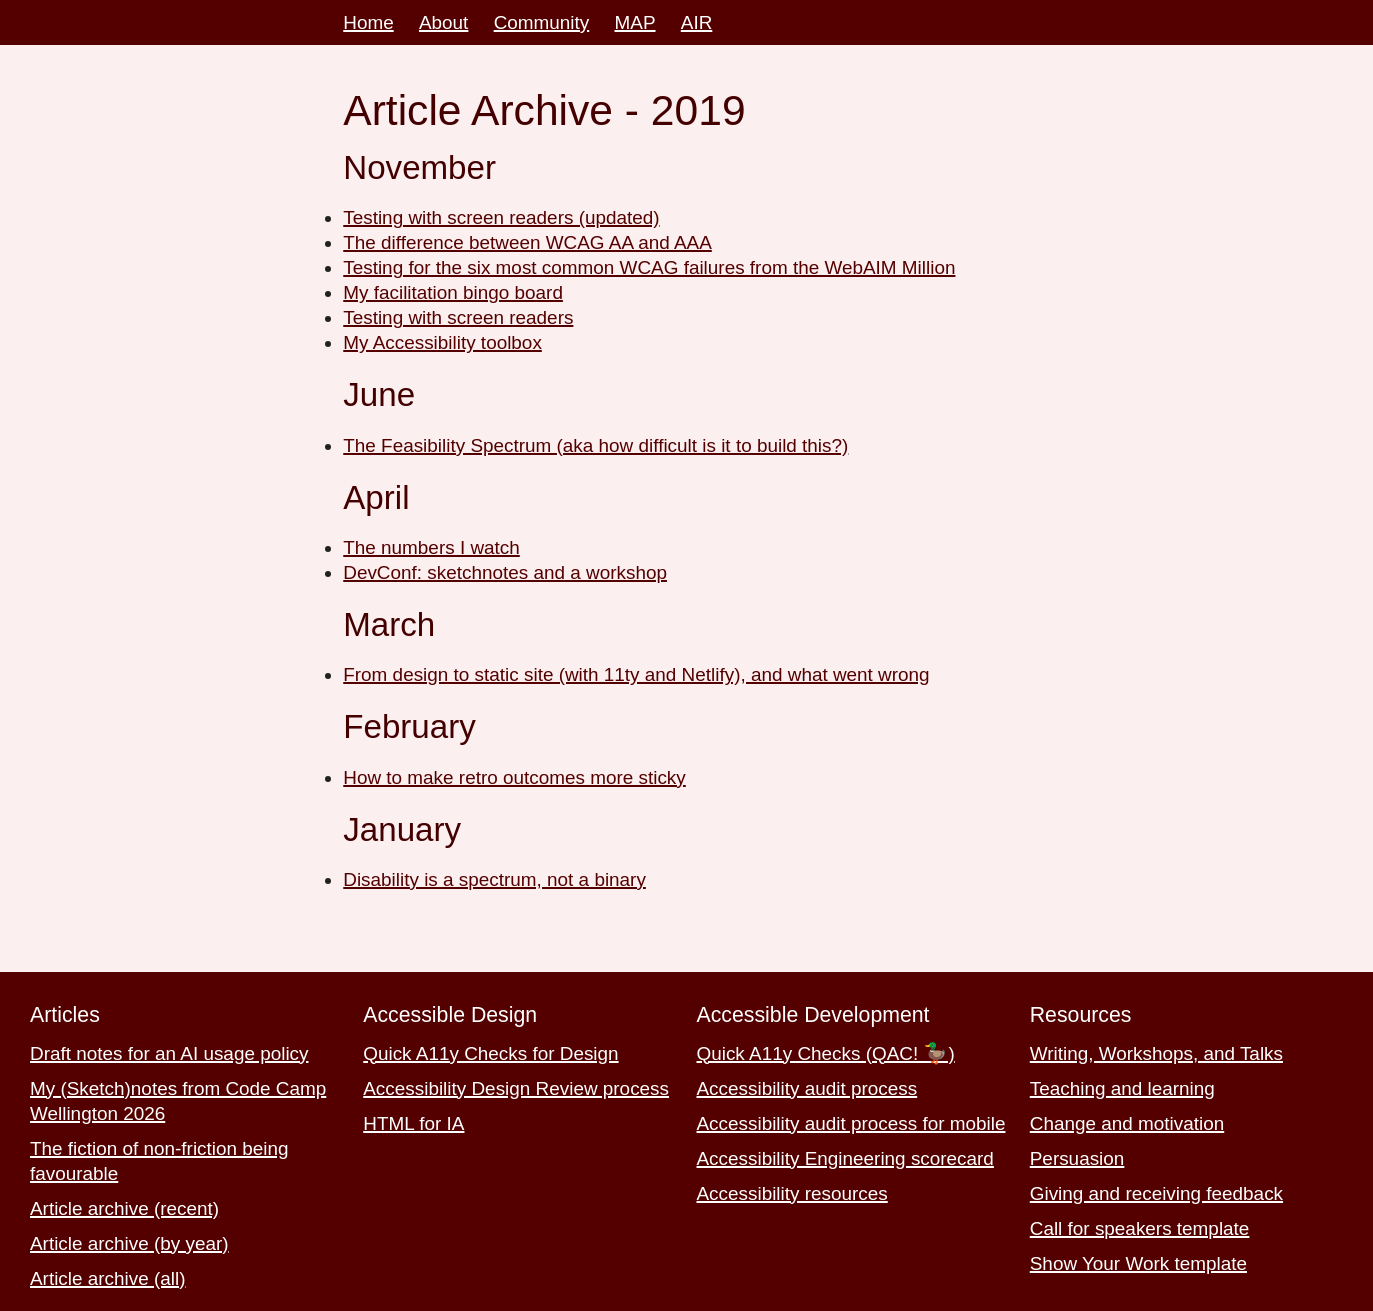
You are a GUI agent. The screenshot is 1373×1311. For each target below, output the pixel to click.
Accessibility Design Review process (516, 1088)
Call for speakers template (1140, 1228)
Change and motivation (1127, 1123)
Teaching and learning (1122, 1088)
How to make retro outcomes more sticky (514, 777)
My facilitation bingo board (453, 292)
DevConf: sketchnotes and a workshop (505, 572)
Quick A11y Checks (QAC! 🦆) (826, 1053)
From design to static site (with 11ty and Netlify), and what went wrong (636, 674)
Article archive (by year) (129, 1243)
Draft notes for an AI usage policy (169, 1053)
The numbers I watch (431, 547)
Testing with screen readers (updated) (501, 217)
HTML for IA (413, 1123)
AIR (697, 22)
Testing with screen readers (458, 317)
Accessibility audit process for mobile (851, 1123)
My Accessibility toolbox (442, 342)
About (443, 22)
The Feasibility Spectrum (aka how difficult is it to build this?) (595, 445)
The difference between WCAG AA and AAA (527, 242)
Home (368, 22)
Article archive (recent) (124, 1208)
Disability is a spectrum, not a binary (494, 879)
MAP (635, 22)
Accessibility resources (792, 1193)
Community (542, 22)
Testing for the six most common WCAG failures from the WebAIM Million (649, 267)
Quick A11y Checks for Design (490, 1053)
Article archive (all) (108, 1278)
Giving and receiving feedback (1156, 1193)
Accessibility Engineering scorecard (845, 1158)
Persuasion (1077, 1158)
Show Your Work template (1138, 1263)
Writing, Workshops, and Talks (1156, 1053)
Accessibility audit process (807, 1088)
